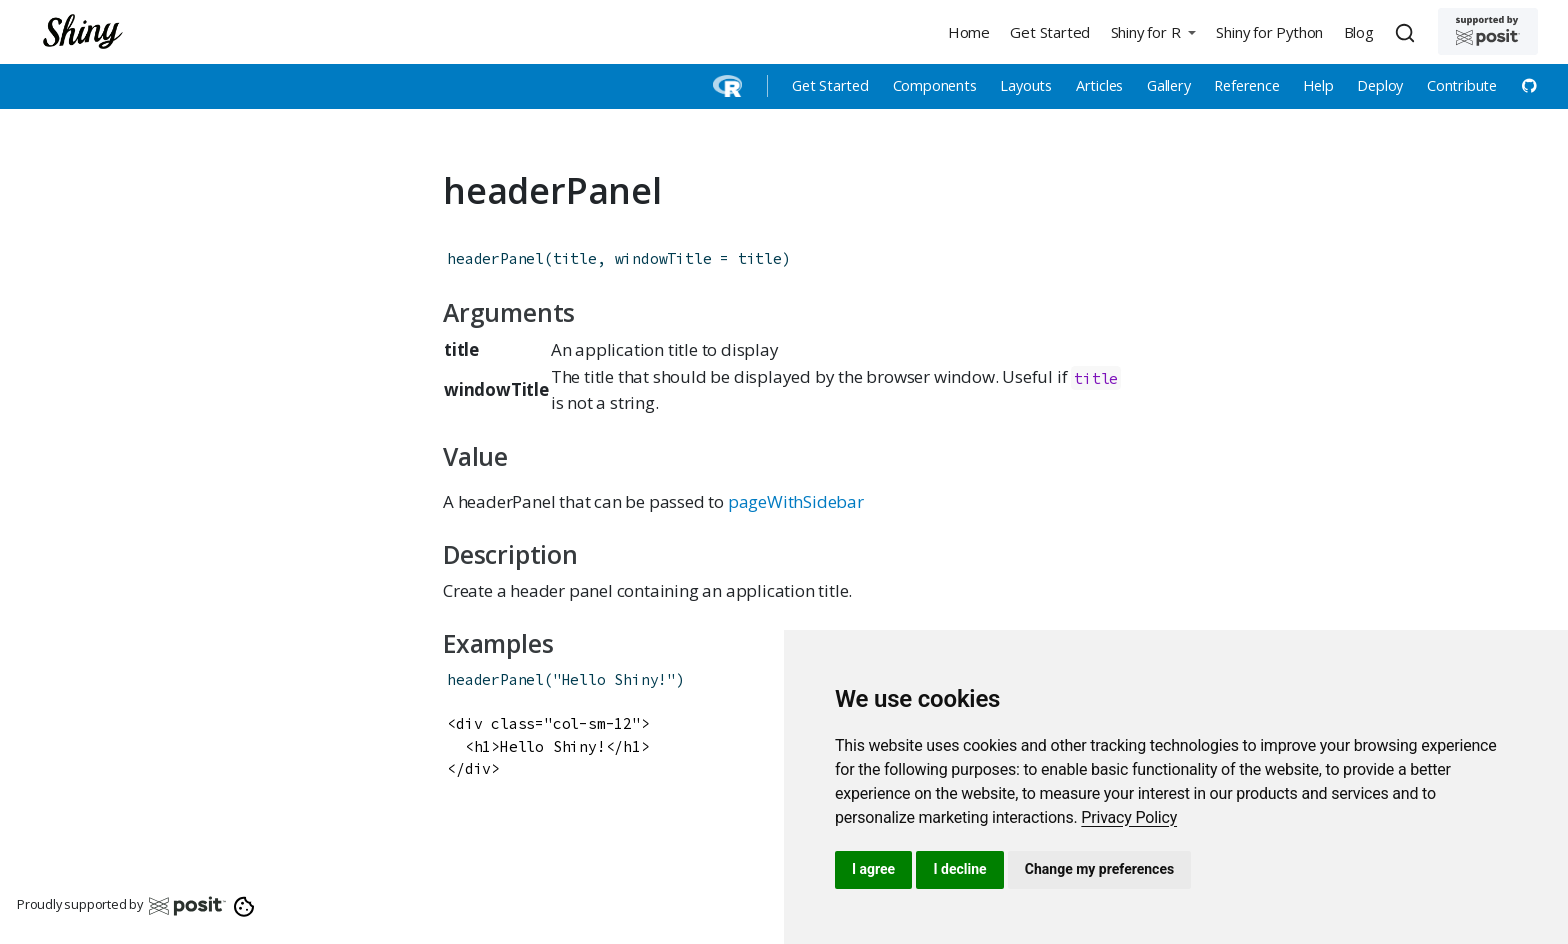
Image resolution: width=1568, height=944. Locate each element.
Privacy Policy (1129, 817)
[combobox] (1408, 32)
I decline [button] (959, 869)
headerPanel (495, 258)
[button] (1153, 31)
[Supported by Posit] (1488, 31)
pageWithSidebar (796, 501)
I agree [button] (873, 869)
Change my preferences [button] (1099, 869)
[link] (1129, 817)
